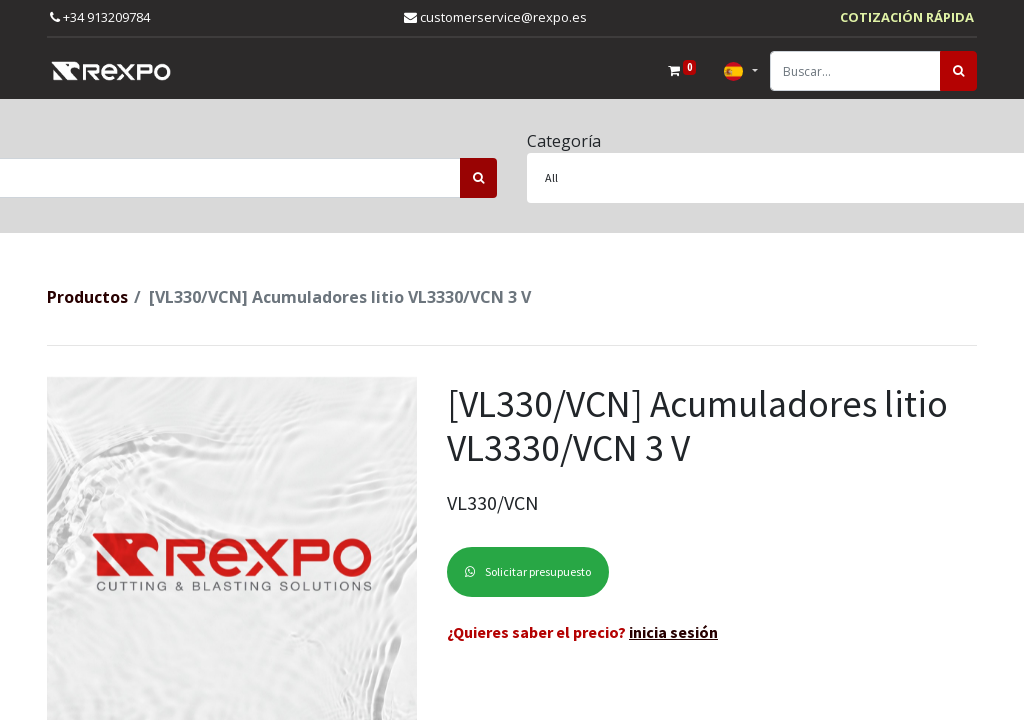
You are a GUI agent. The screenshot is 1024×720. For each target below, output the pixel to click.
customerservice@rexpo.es (495, 17)
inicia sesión (673, 632)
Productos (87, 297)
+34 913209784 (100, 17)
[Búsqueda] (958, 71)
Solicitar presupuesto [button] (528, 571)
